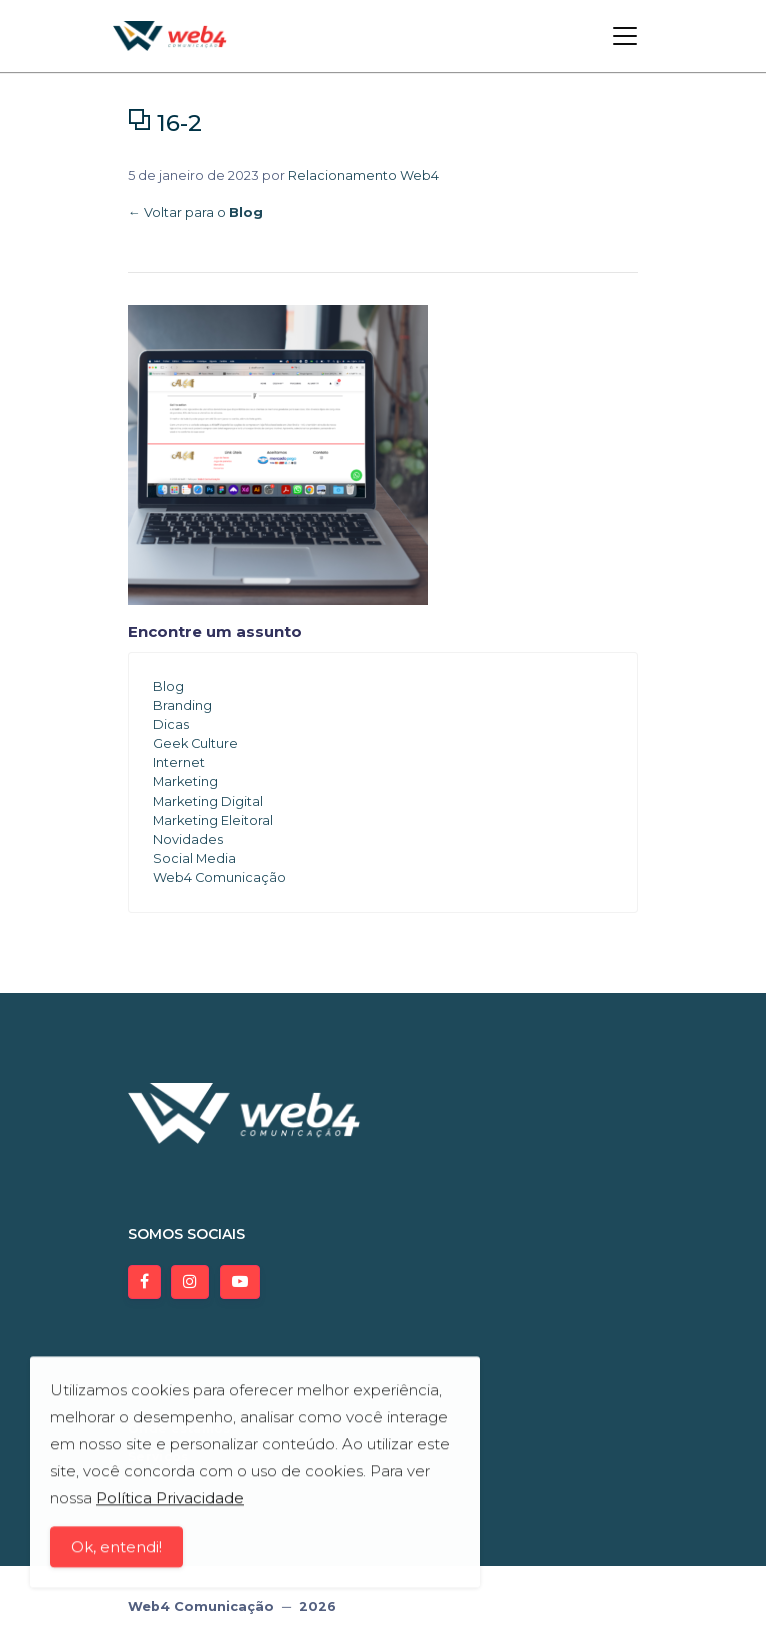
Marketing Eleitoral (213, 820)
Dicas (171, 724)
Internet (179, 762)
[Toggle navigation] (625, 36)
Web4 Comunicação (219, 877)
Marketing (185, 781)
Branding (182, 705)
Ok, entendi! (116, 1550)
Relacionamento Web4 (363, 175)
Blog (168, 686)
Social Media (194, 858)
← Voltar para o (195, 212)
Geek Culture (195, 743)
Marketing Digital (208, 801)
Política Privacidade (170, 1501)
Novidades (188, 839)
